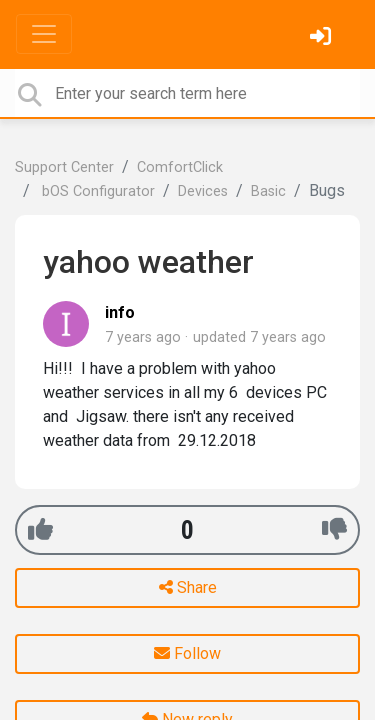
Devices (203, 191)
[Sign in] (323, 38)
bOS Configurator (96, 191)
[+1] (40, 529)
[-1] (334, 529)
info (120, 312)
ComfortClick (180, 167)
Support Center (64, 167)
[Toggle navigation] (44, 34)
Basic (268, 191)
